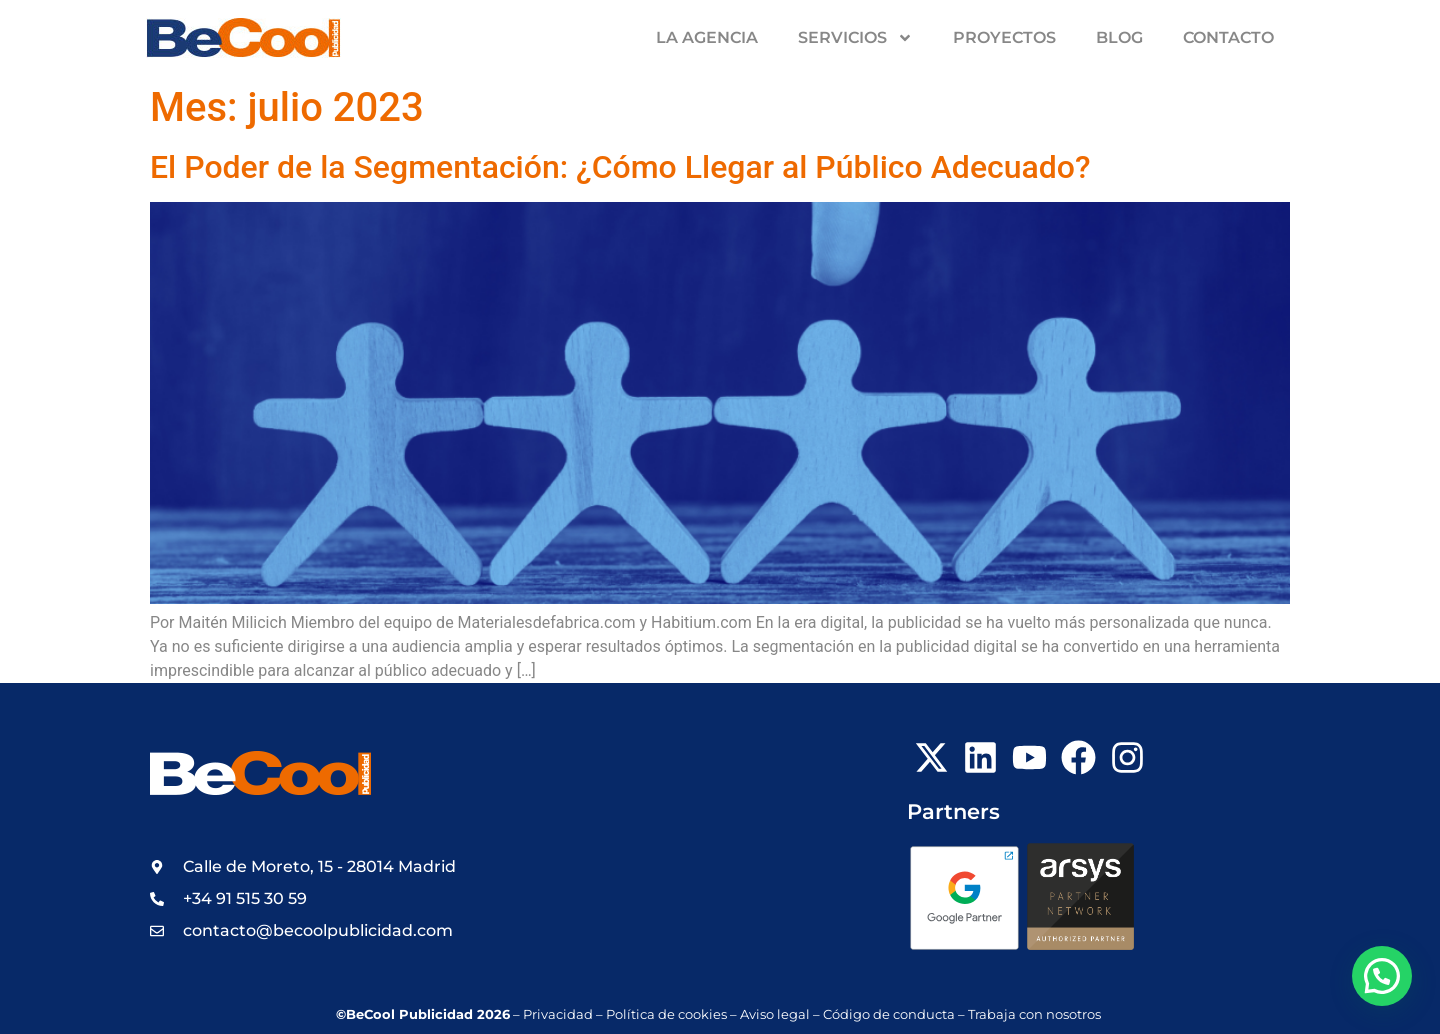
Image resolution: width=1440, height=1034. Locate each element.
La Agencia (707, 37)
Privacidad (558, 1014)
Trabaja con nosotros (1036, 1014)
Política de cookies (666, 1014)
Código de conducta (889, 1014)
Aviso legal (775, 1014)
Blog (1119, 37)
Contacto (1228, 37)
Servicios (855, 38)
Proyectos (1004, 37)
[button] (1382, 976)
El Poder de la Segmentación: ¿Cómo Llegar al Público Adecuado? (620, 167)
